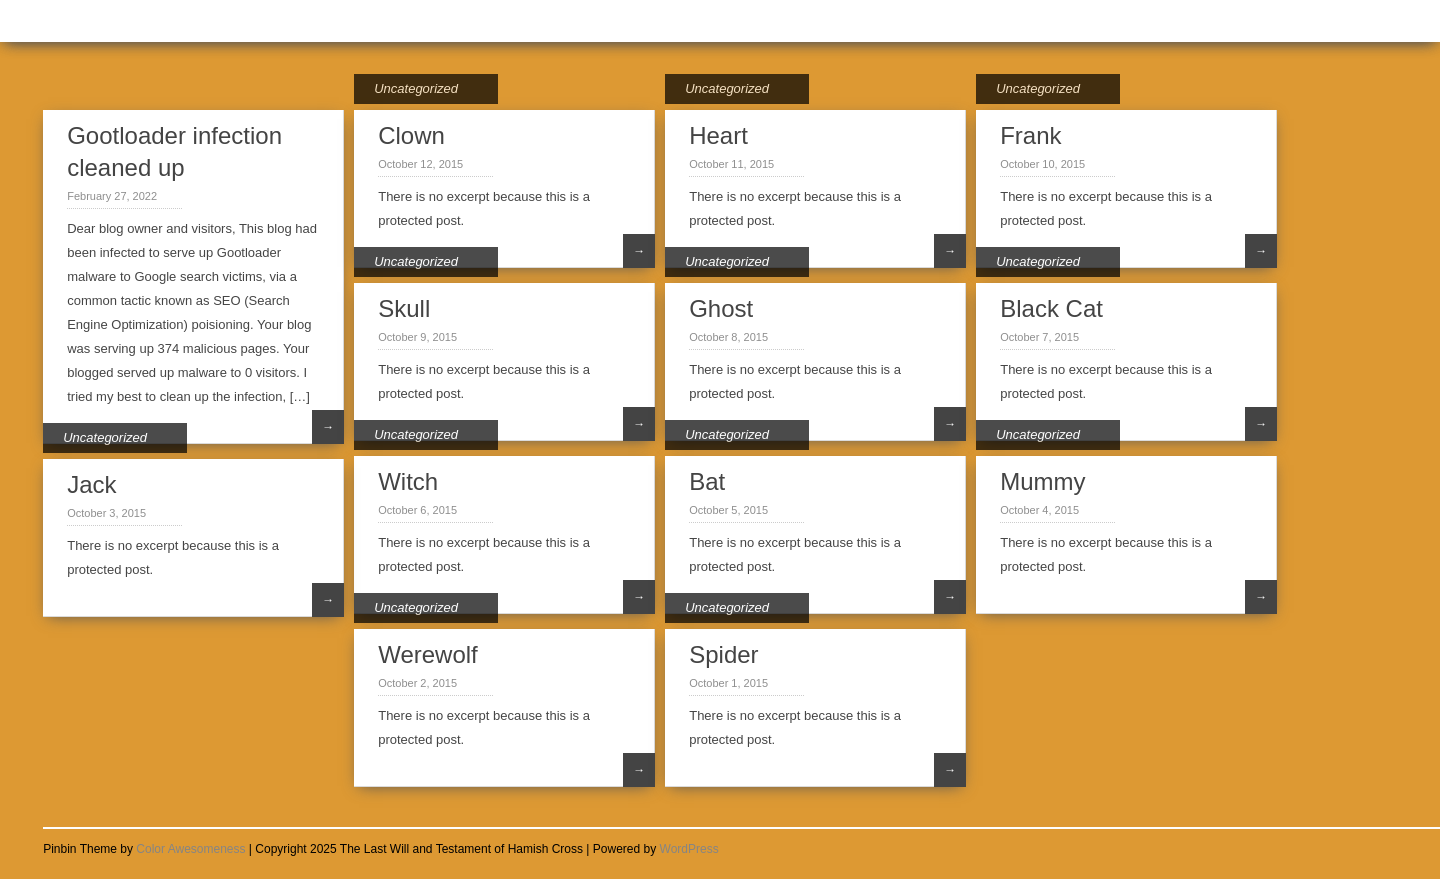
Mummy (1042, 481)
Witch (408, 481)
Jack (91, 484)
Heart (718, 135)
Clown (411, 135)
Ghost (721, 308)
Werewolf (428, 654)
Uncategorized (416, 88)
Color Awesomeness (190, 849)
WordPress (689, 849)
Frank (1030, 135)
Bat (707, 481)
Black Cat (1051, 308)
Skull (404, 308)
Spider (723, 654)
